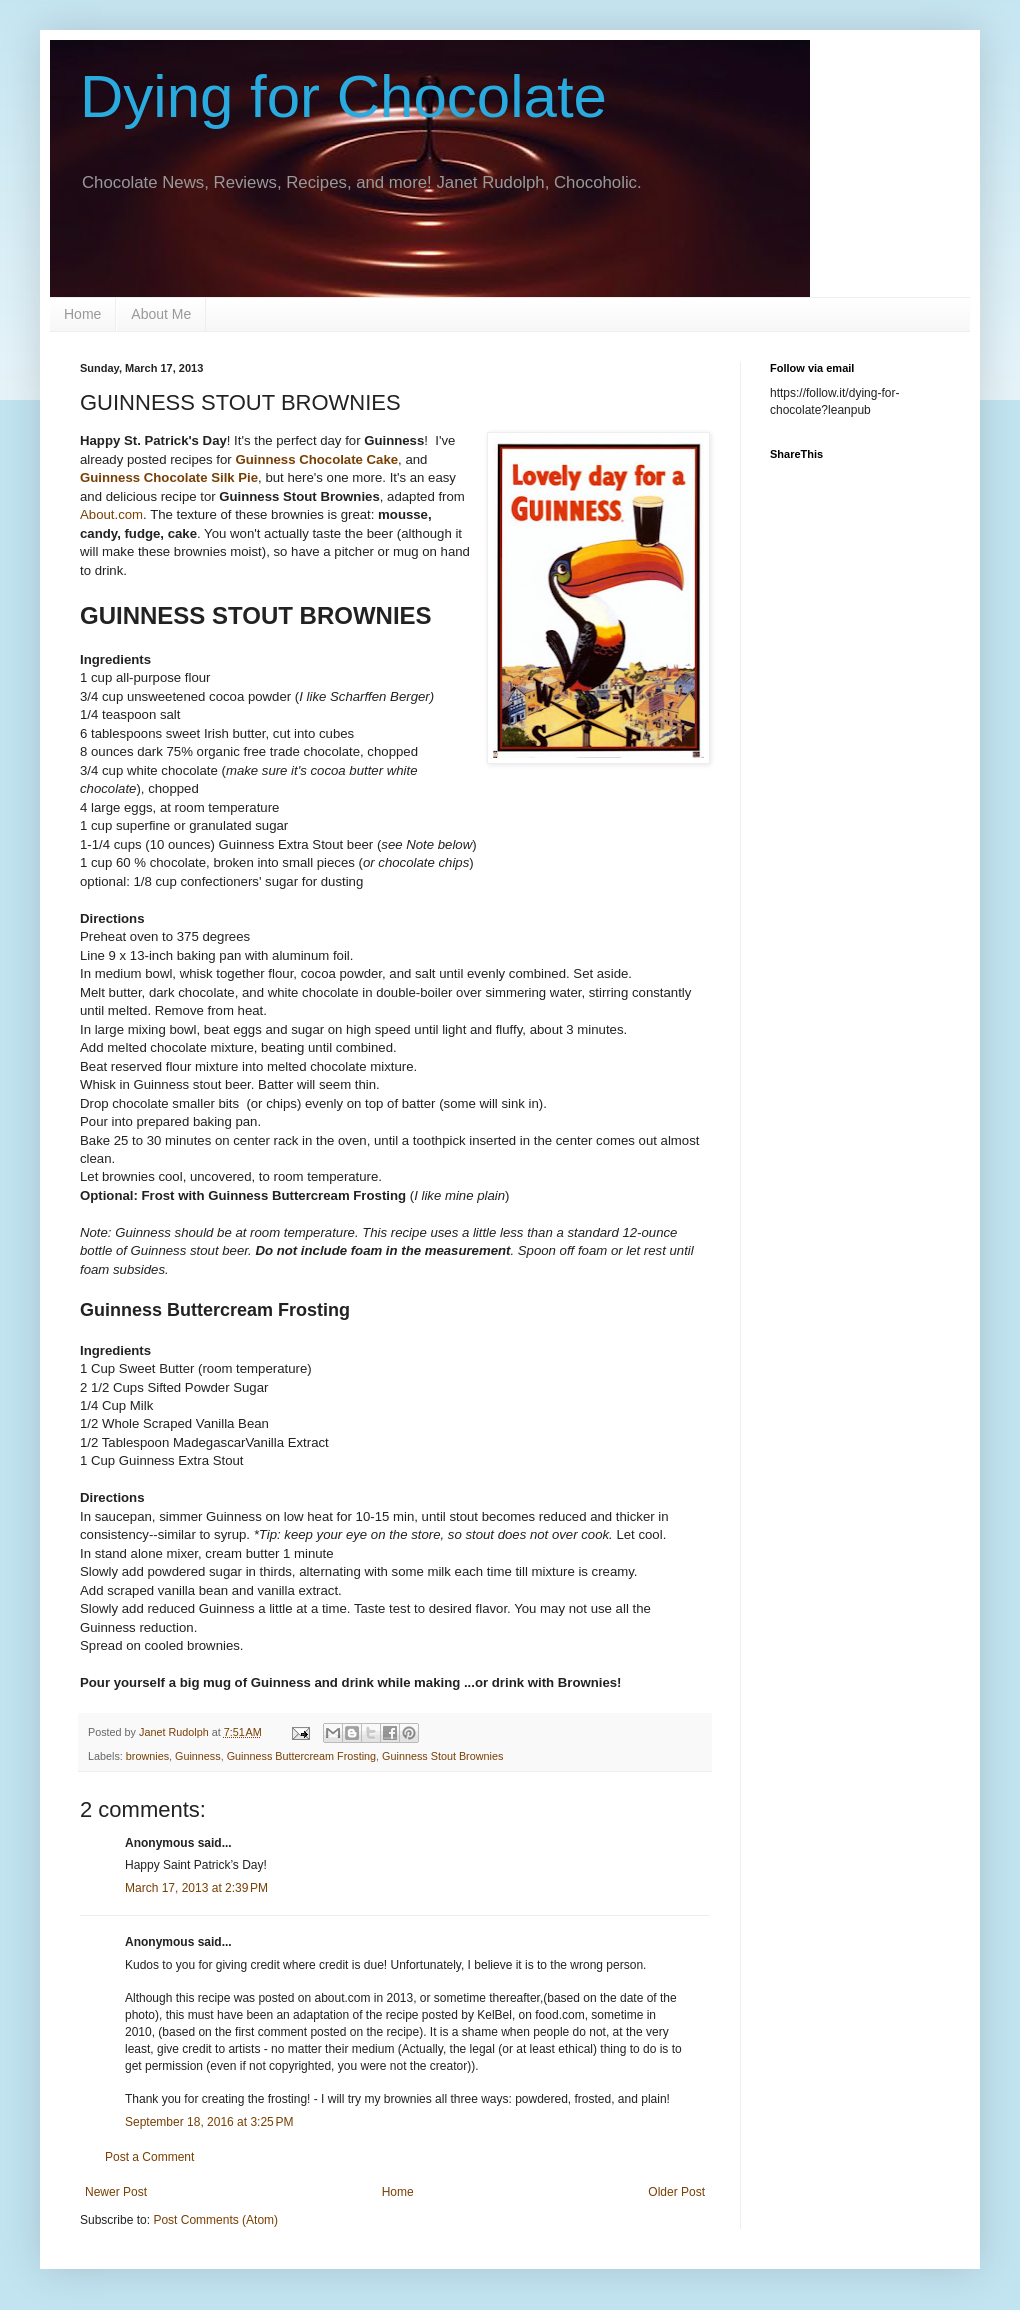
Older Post (676, 2192)
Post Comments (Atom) (215, 2220)
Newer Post (116, 2192)
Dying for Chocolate (343, 96)
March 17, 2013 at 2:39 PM (196, 1888)
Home (82, 314)
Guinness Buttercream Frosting (301, 1756)
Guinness (198, 1756)
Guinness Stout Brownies (442, 1756)
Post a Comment (149, 2157)
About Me (161, 314)
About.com (111, 514)
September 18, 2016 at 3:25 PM (209, 2122)
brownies (147, 1756)
